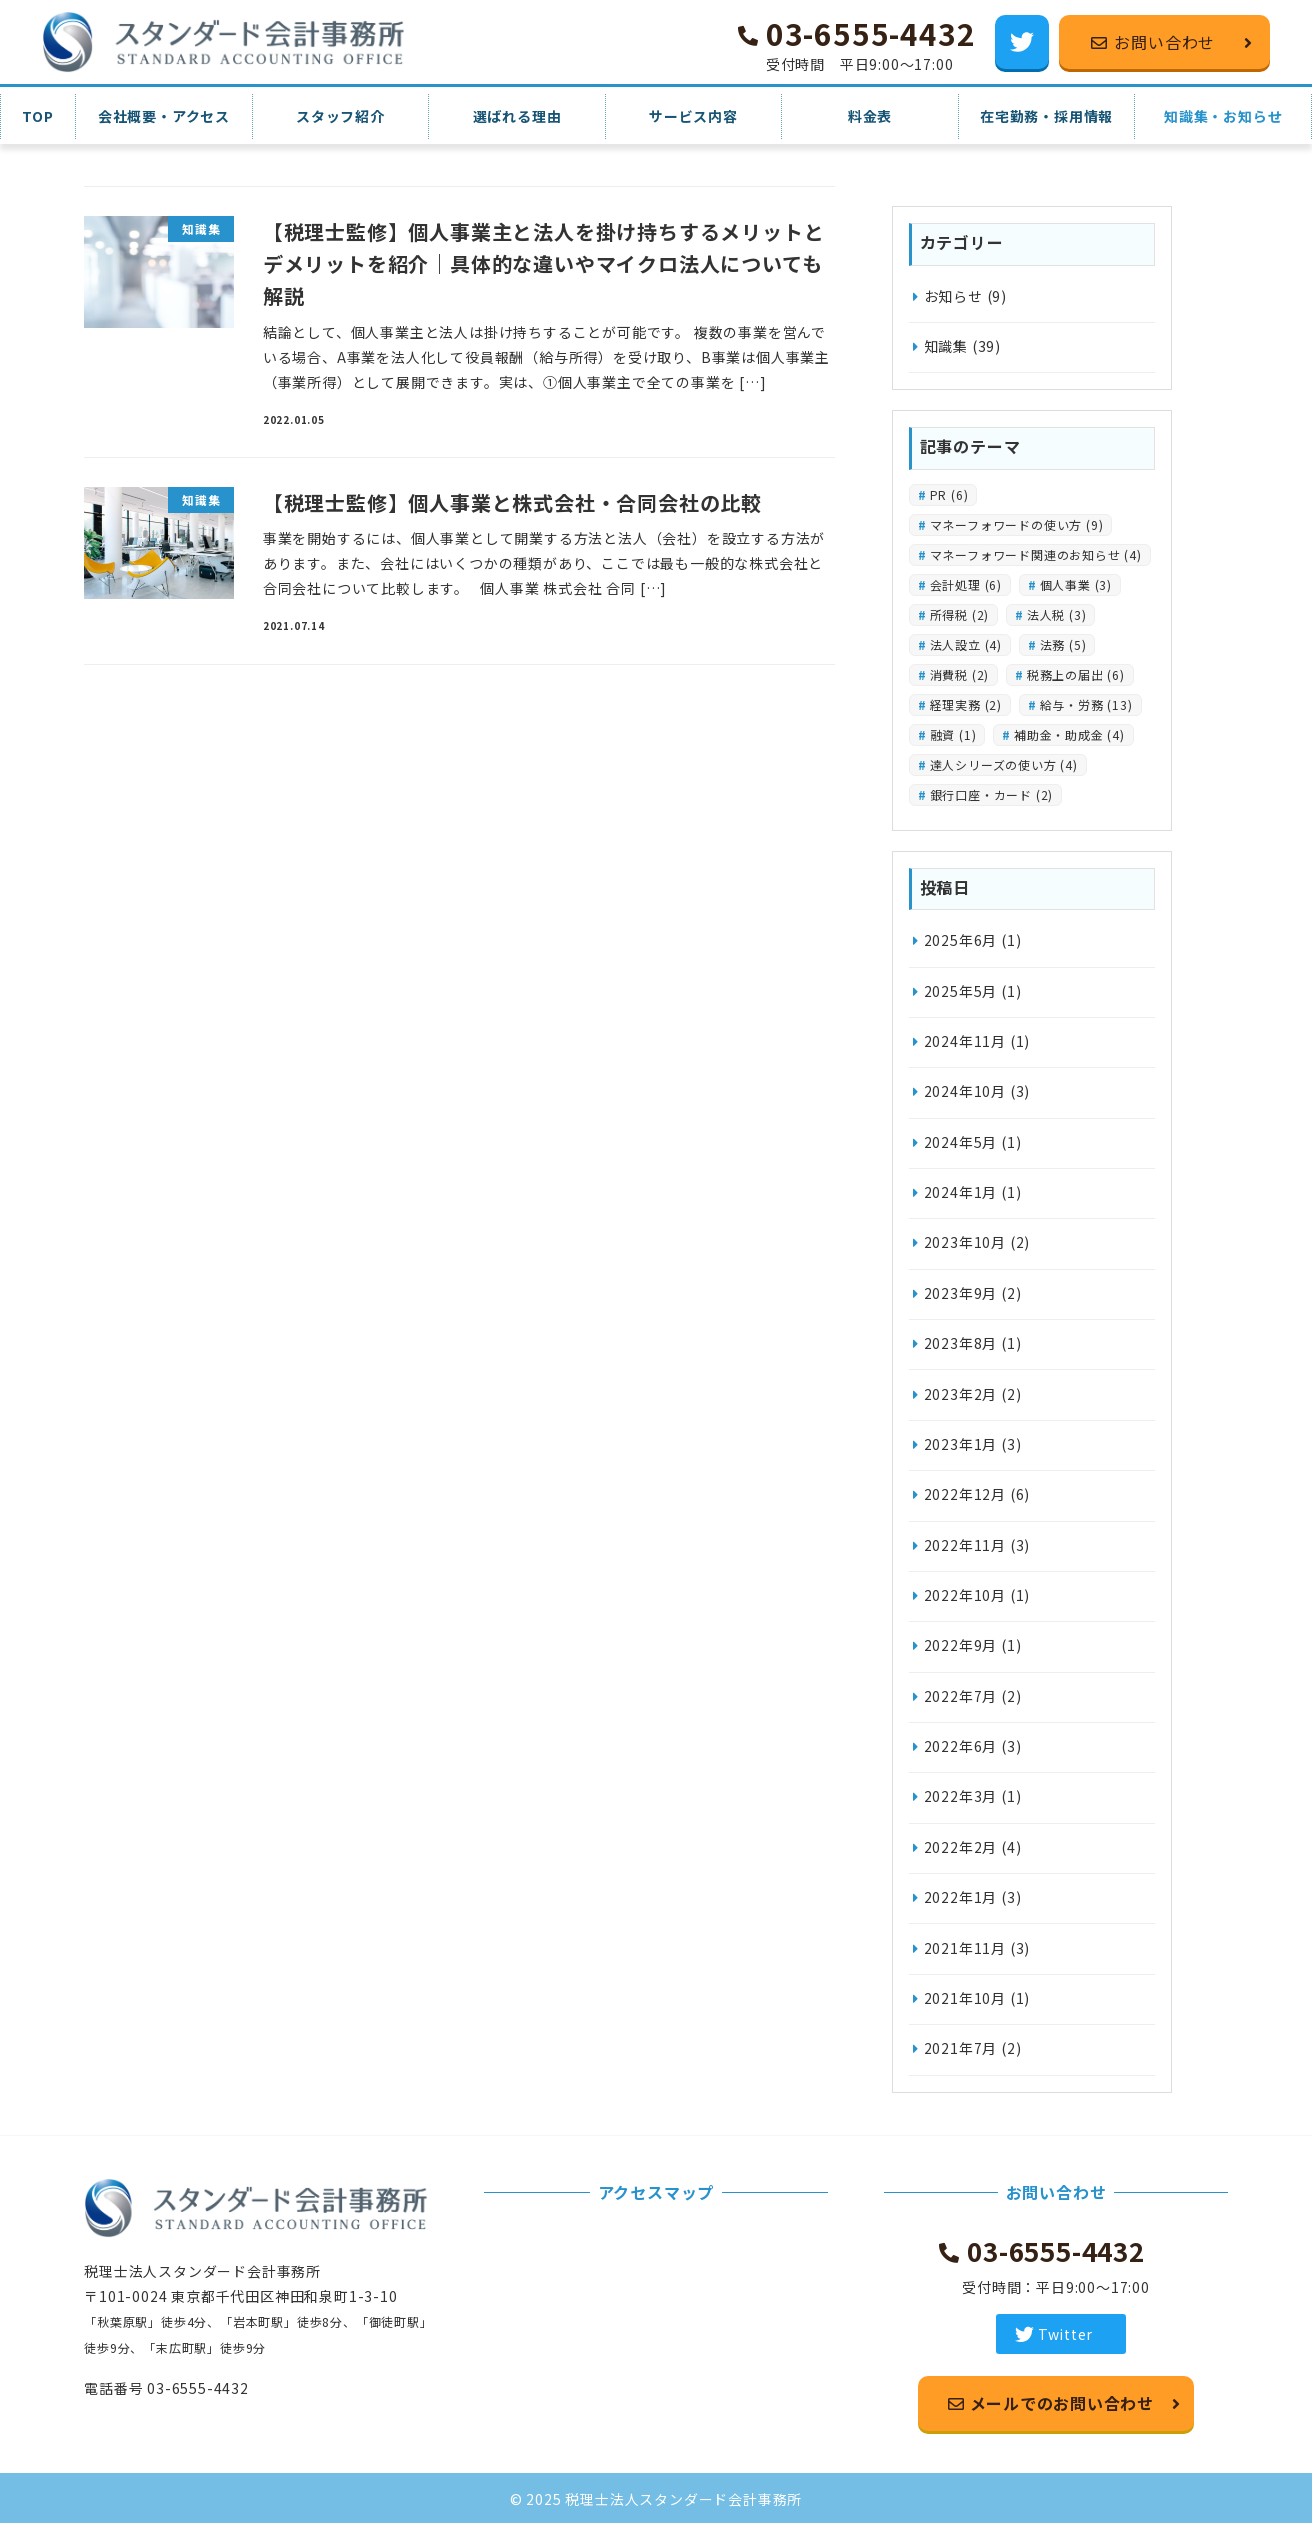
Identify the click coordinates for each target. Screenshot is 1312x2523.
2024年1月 (961, 1192)
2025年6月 (961, 940)
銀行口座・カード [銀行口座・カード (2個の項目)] (992, 794)
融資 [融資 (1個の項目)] (953, 734)
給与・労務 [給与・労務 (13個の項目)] (1086, 704)
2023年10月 (965, 1242)
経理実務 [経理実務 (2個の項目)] (966, 704)
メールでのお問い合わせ (1060, 2403)
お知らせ (953, 296)
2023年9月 (961, 1293)
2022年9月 (961, 1645)
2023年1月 (961, 1444)
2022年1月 (961, 1897)
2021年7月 (961, 2048)
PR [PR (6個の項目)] (949, 494)
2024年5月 (961, 1142)
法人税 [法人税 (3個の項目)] (1057, 614)
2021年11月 (965, 1948)
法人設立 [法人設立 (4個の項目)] (966, 644)
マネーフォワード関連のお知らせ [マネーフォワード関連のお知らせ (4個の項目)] (1036, 554)
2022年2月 (961, 1847)
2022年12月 (965, 1494)
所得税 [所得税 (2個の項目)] (960, 614)
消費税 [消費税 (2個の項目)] (960, 674)
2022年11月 (965, 1545)
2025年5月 (961, 991)
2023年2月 (961, 1394)
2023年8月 (961, 1343)
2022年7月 (961, 1696)
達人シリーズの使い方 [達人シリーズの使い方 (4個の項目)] (1004, 764)
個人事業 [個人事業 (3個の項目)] (1076, 584)
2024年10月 (965, 1091)
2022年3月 (961, 1796)
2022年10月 (965, 1595)
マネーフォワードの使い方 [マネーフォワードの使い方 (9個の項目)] (1017, 524)
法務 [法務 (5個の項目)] (1063, 644)
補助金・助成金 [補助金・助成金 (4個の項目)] (1069, 734)
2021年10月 (965, 1998)
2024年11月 (965, 1041)
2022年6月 (961, 1746)
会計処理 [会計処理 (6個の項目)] (966, 584)
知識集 (946, 346)
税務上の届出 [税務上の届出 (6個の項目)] (1076, 674)
